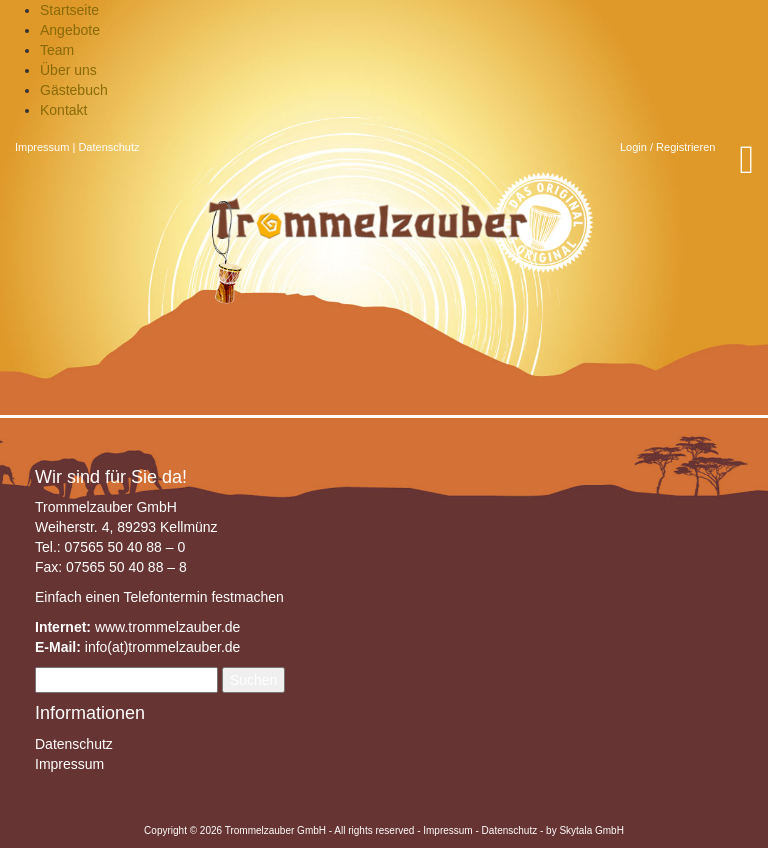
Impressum (42, 147)
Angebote (70, 30)
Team (57, 50)
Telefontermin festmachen (203, 597)
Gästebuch (74, 90)
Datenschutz (108, 147)
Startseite (69, 10)
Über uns (68, 70)
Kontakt (63, 110)
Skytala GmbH (591, 830)
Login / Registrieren (667, 147)
